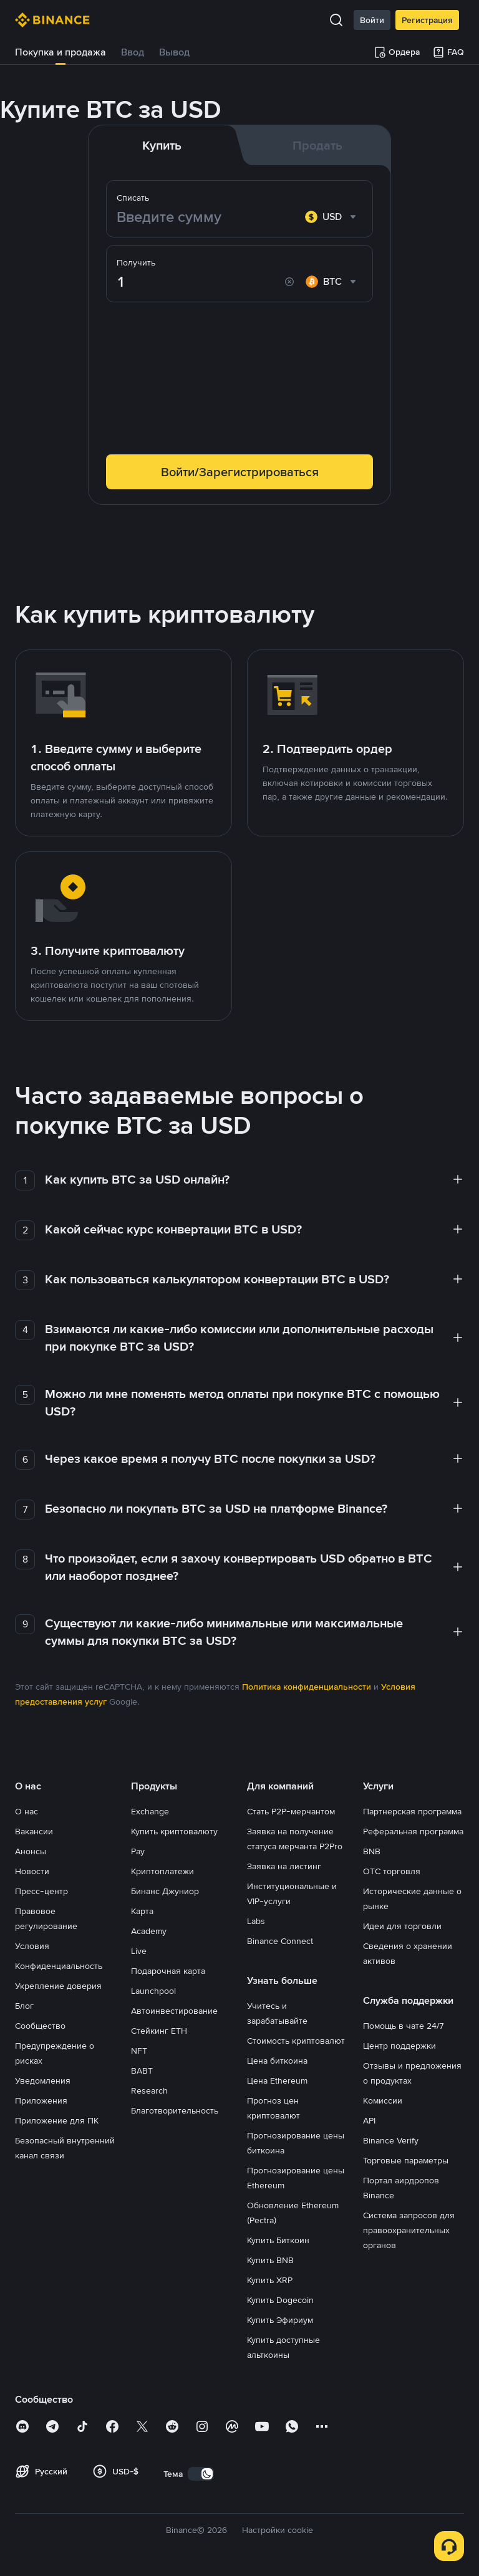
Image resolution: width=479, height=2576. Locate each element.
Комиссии (382, 2100)
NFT (139, 2050)
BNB (371, 1851)
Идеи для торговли (402, 1926)
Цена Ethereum (277, 2080)
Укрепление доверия (58, 1985)
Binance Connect (280, 1940)
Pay (138, 1851)
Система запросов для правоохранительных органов (409, 2230)
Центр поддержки (399, 2045)
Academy (149, 1931)
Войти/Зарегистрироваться (240, 472)
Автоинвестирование (174, 2010)
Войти (372, 20)
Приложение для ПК (57, 2120)
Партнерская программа (412, 1811)
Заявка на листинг (284, 1866)
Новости (32, 1871)
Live (139, 1950)
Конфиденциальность (58, 1965)
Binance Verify (391, 2140)
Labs (256, 1921)
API (369, 2120)
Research (149, 2090)
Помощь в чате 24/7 (403, 2025)
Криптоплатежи (162, 1871)
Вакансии (34, 1831)
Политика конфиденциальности (306, 1686)
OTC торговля (391, 1871)
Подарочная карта (168, 1970)
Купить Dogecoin (280, 2299)
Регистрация (427, 20)
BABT (142, 2070)
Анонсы (30, 1851)
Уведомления (42, 2080)
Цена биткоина (277, 2060)
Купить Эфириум (280, 2319)
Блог (24, 2005)
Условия (32, 1945)
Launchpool (153, 1990)
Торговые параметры (405, 2160)
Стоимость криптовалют (296, 2040)
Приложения (41, 2100)
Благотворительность (174, 2110)
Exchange (150, 1811)
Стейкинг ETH (159, 2030)
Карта (142, 1911)
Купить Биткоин (278, 2240)
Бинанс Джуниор (165, 1891)
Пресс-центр (41, 1891)
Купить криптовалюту (174, 1831)
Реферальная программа (413, 1831)
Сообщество (40, 2025)
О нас (26, 1811)
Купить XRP (270, 2280)
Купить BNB (270, 2260)
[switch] (201, 2474)
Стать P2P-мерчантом (291, 1811)
